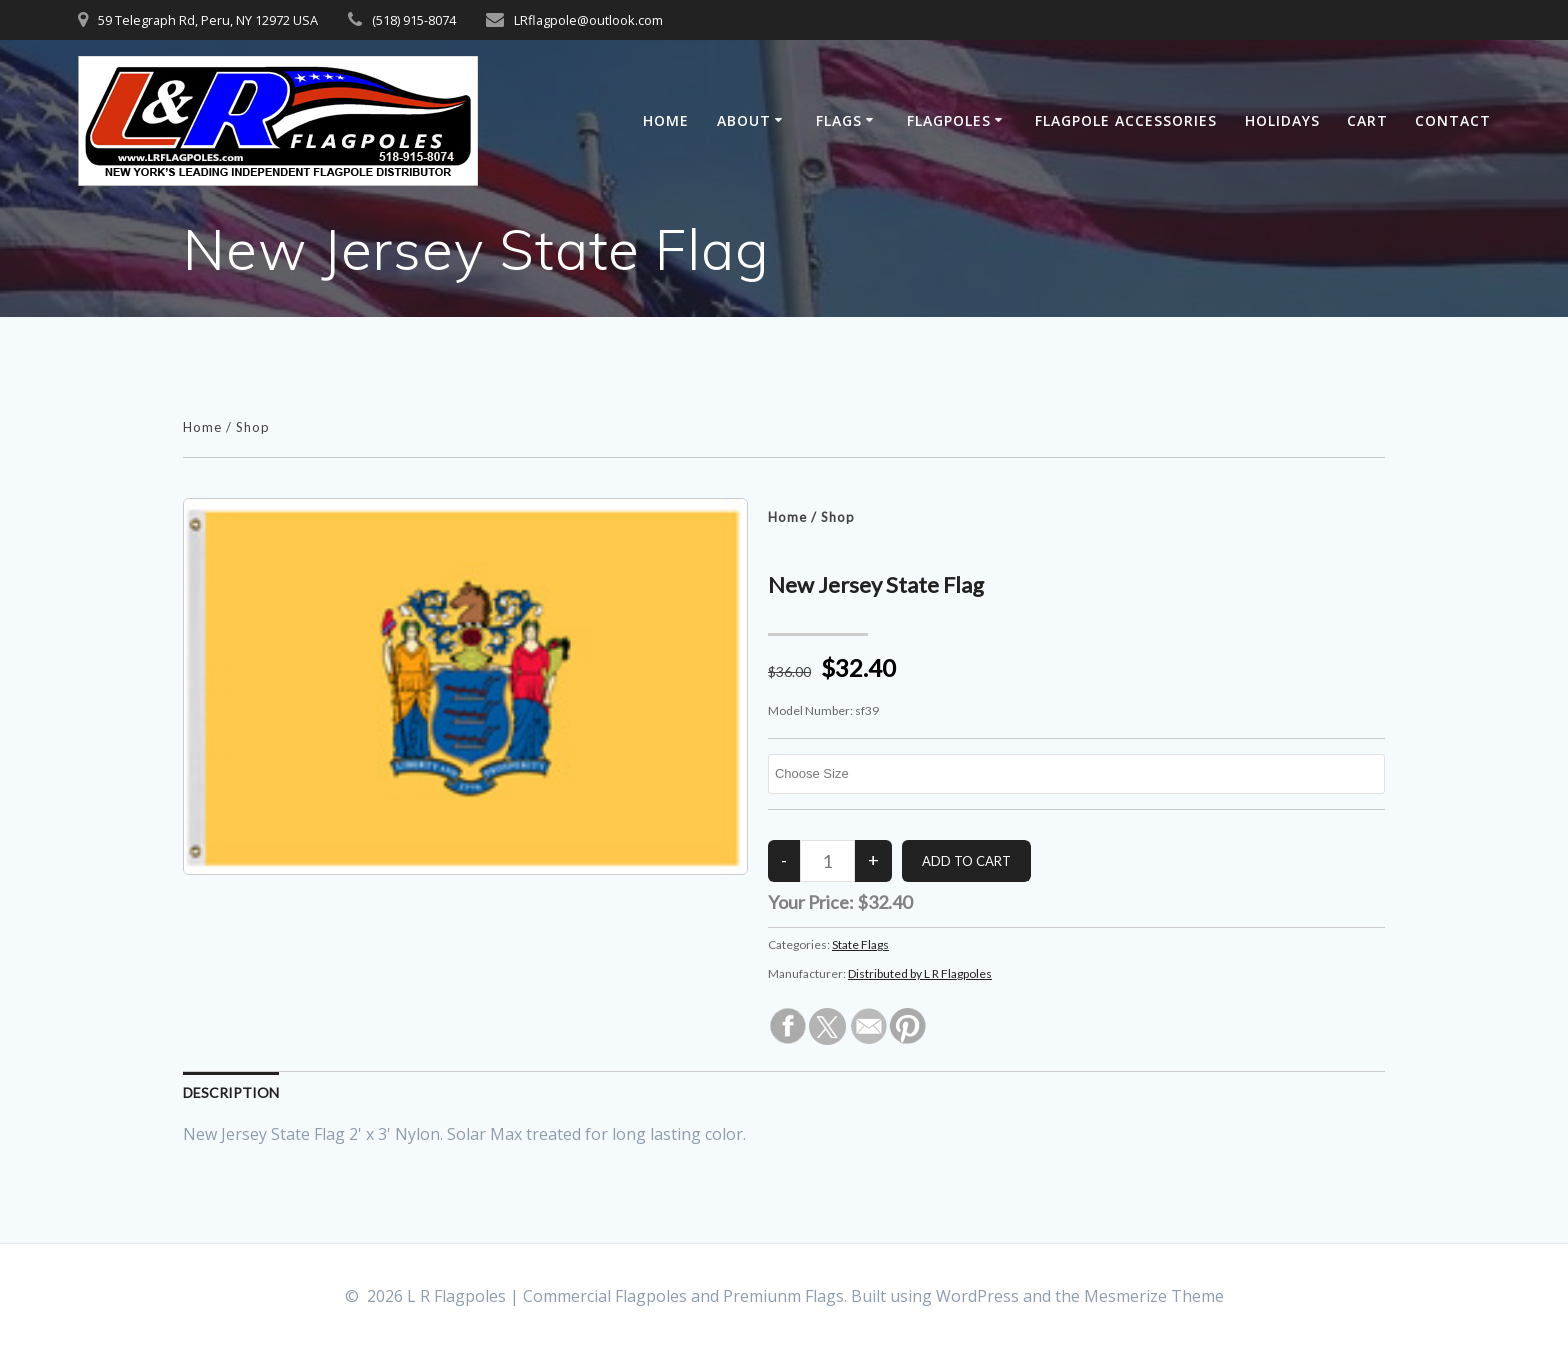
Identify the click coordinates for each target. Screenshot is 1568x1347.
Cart (1367, 120)
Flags (839, 120)
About (744, 120)
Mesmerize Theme (1154, 1296)
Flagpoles (949, 120)
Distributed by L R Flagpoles (920, 973)
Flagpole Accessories (1126, 120)
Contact (1453, 120)
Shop (253, 427)
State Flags (860, 944)
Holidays (1282, 120)
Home (666, 120)
